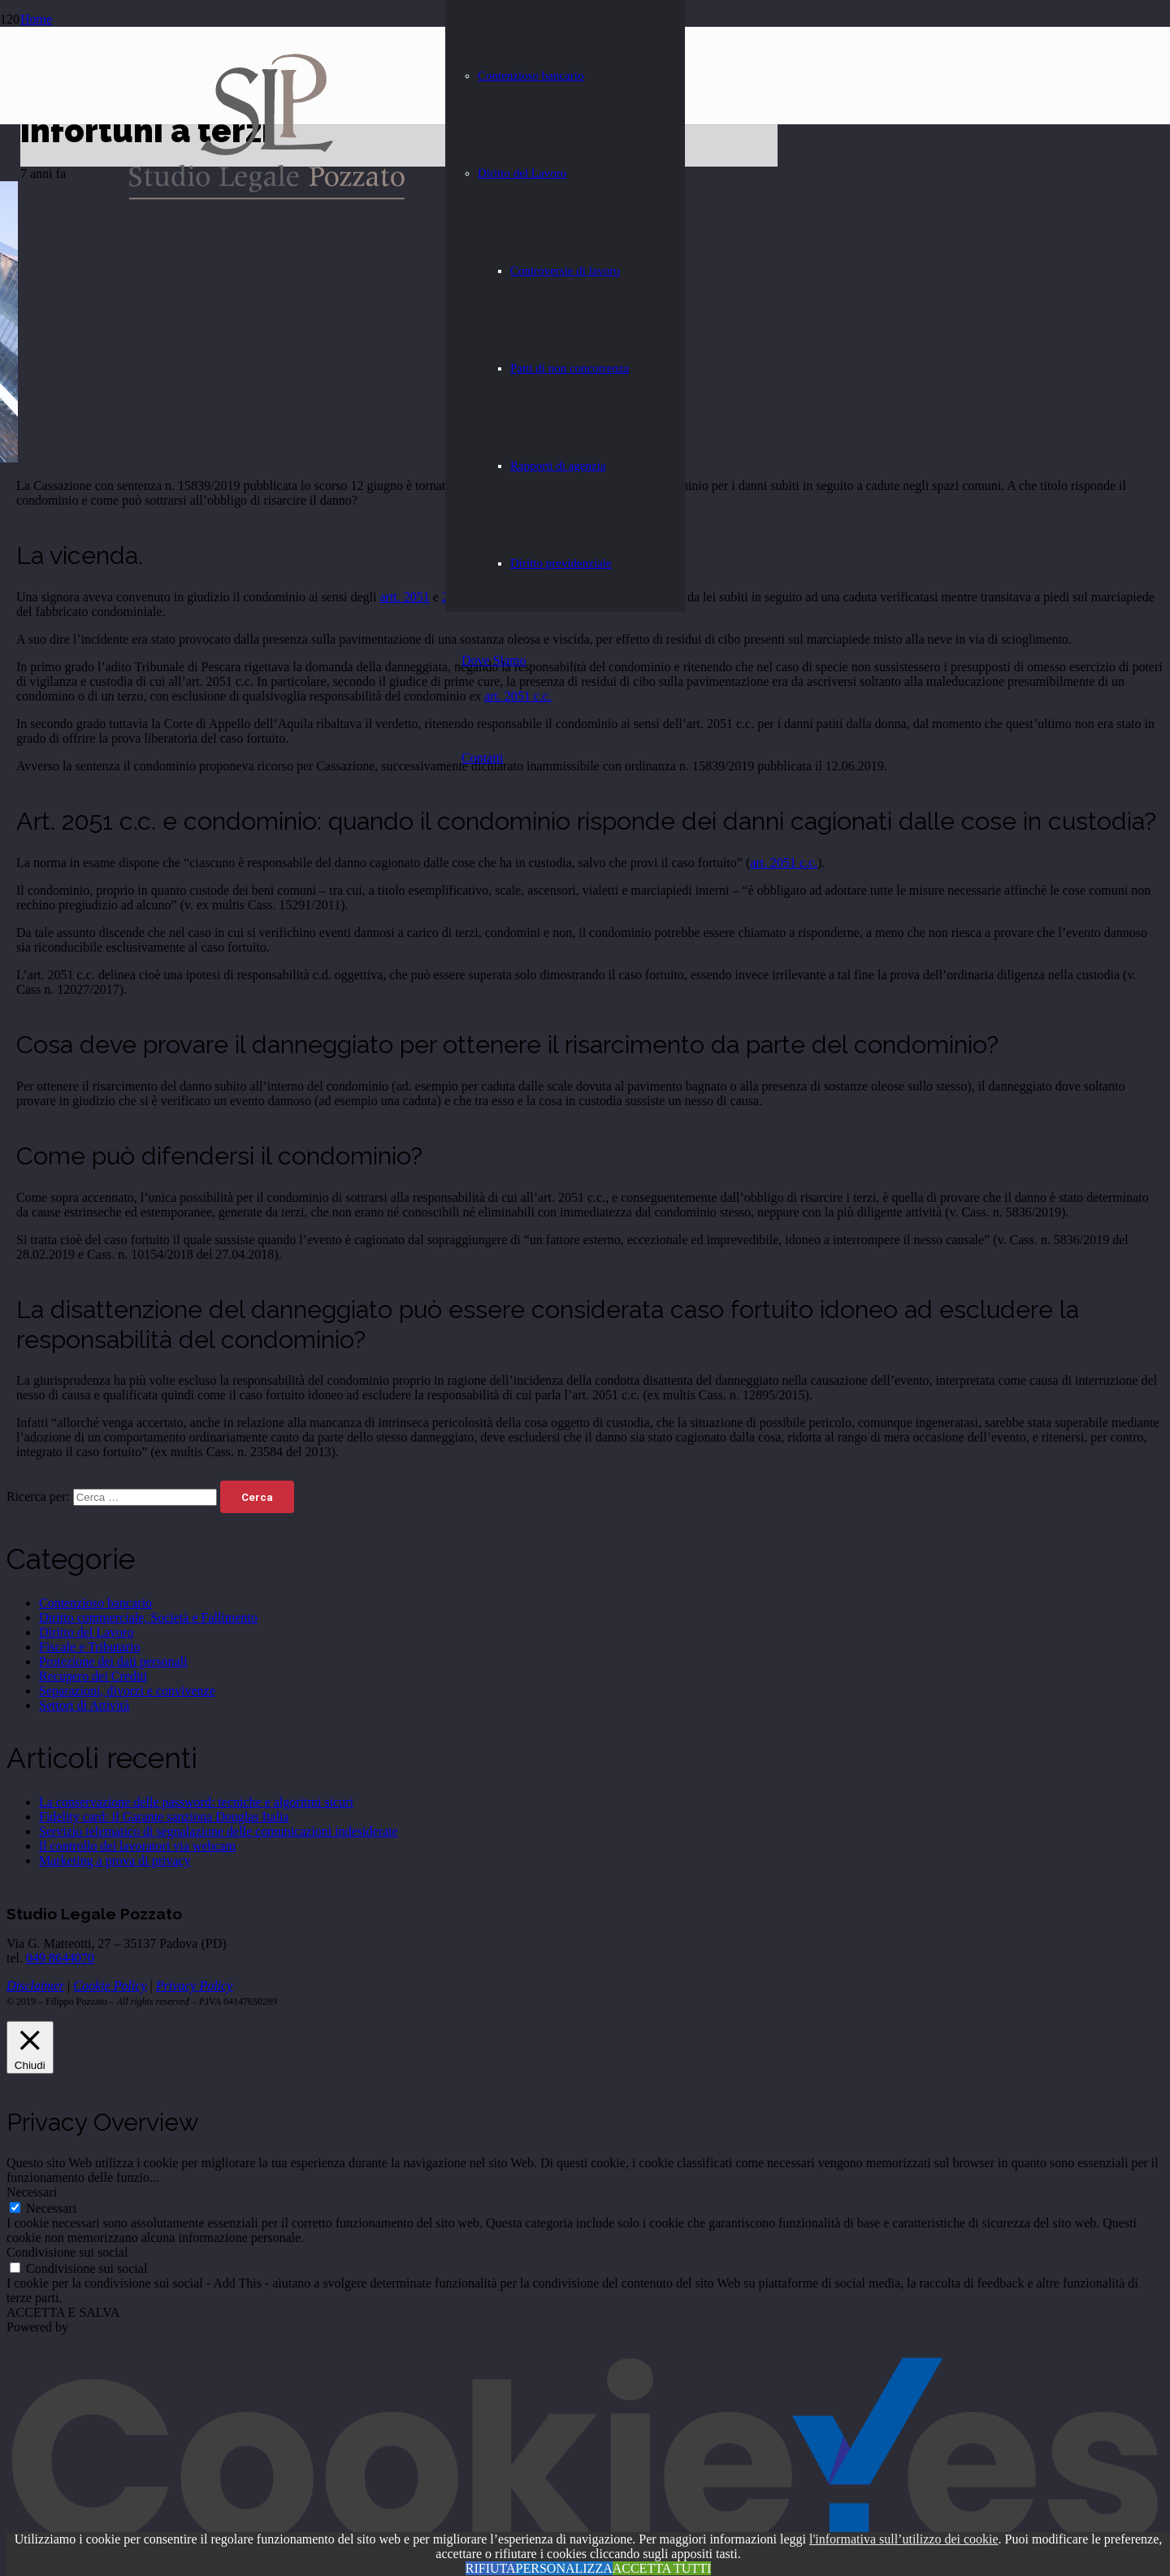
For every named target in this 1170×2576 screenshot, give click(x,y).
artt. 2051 (404, 597)
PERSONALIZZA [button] (564, 2568)
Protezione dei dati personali (113, 1661)
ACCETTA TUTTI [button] (662, 2568)
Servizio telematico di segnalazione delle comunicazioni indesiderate (218, 1831)
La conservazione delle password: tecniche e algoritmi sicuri (196, 1802)
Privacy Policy (194, 1986)
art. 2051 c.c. (783, 863)
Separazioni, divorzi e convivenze (127, 1691)
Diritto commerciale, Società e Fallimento (148, 1617)
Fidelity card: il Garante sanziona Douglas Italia (163, 1817)
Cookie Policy (109, 1986)
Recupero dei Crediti (93, 1676)
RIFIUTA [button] (491, 2568)
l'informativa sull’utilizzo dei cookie (904, 2539)
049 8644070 (60, 1958)
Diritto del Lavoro (86, 1632)
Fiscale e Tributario (89, 1647)
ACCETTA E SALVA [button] (62, 2312)
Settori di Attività (84, 1705)
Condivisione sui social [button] (67, 2252)
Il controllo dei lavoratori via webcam (137, 1846)
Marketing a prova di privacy (115, 1860)
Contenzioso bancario (95, 1603)
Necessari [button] (31, 2192)
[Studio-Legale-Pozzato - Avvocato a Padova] (267, 197)
